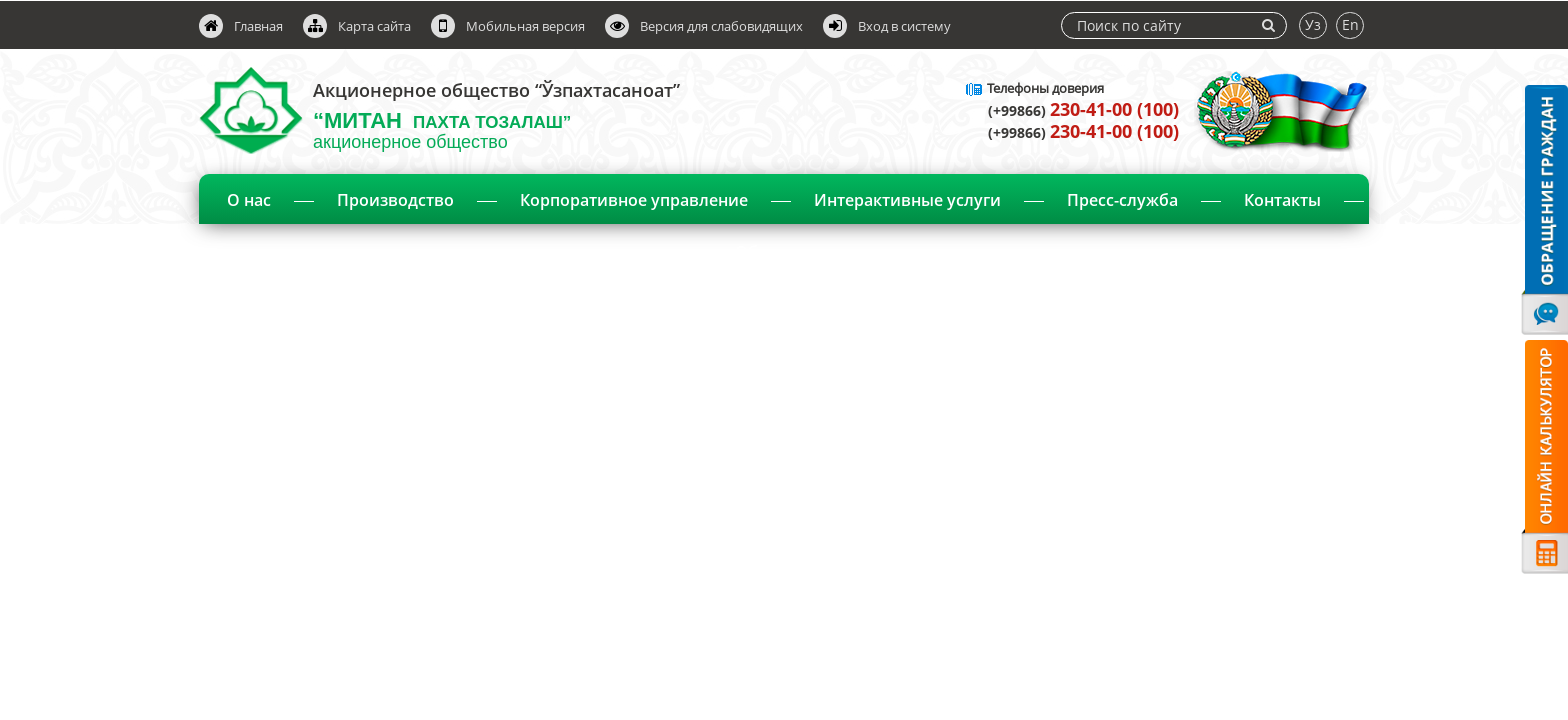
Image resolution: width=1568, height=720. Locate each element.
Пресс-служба (1122, 200)
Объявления (786, 252)
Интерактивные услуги (907, 200)
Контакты (1282, 200)
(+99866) (1083, 110)
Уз (1313, 24)
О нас (249, 200)
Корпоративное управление (634, 200)
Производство (395, 200)
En (1350, 24)
